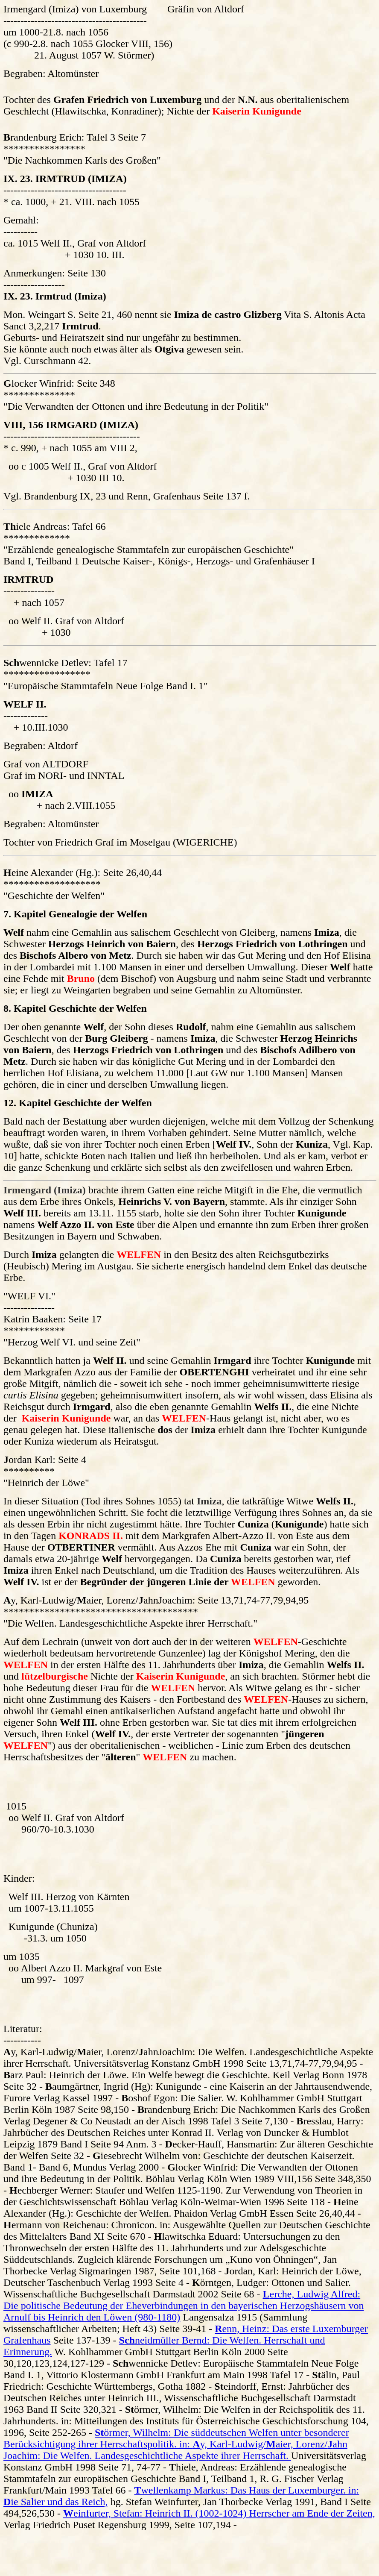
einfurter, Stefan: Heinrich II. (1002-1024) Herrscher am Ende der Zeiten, (219, 2513)
